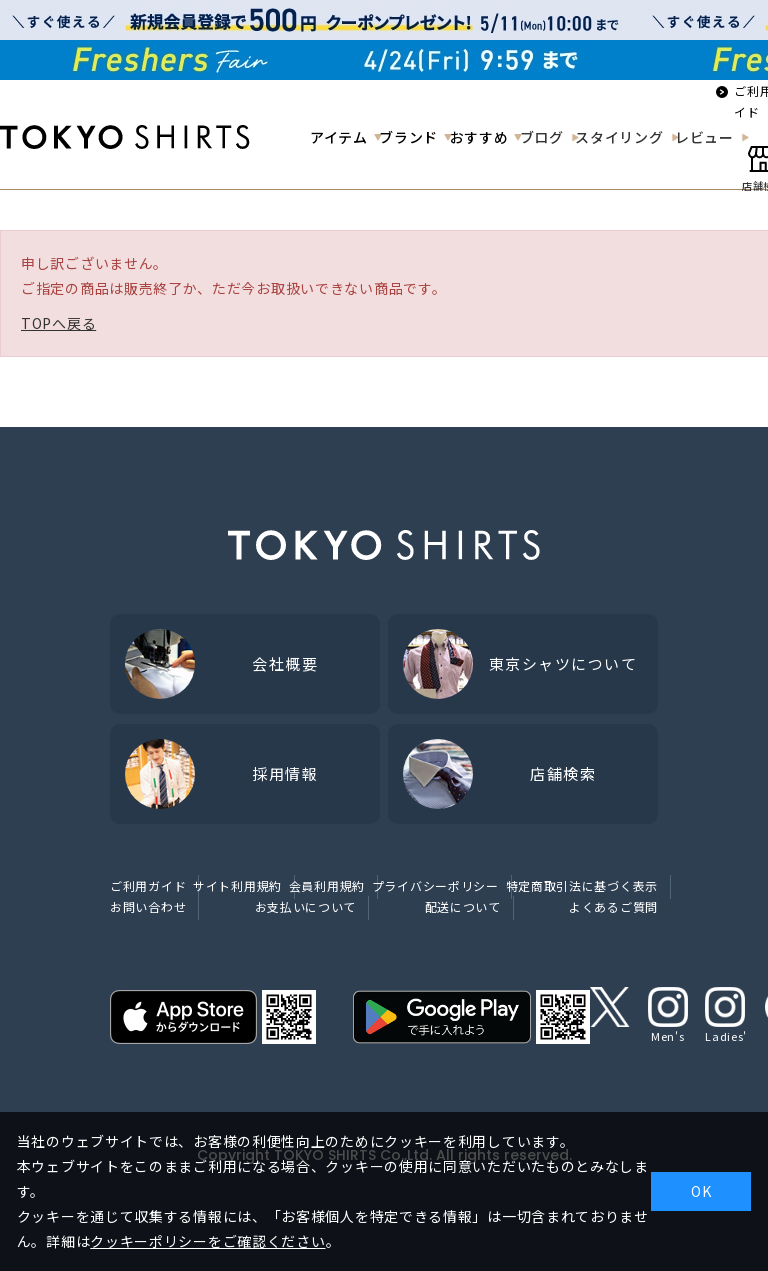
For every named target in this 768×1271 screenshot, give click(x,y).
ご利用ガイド (148, 885)
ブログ (542, 137)
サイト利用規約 (237, 885)
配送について (463, 906)
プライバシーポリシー (435, 885)
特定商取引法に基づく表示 (582, 885)
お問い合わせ (148, 906)
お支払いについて (306, 906)
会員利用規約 (327, 885)
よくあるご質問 (613, 906)
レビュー (704, 137)
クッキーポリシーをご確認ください (207, 1241)
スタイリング (619, 137)
